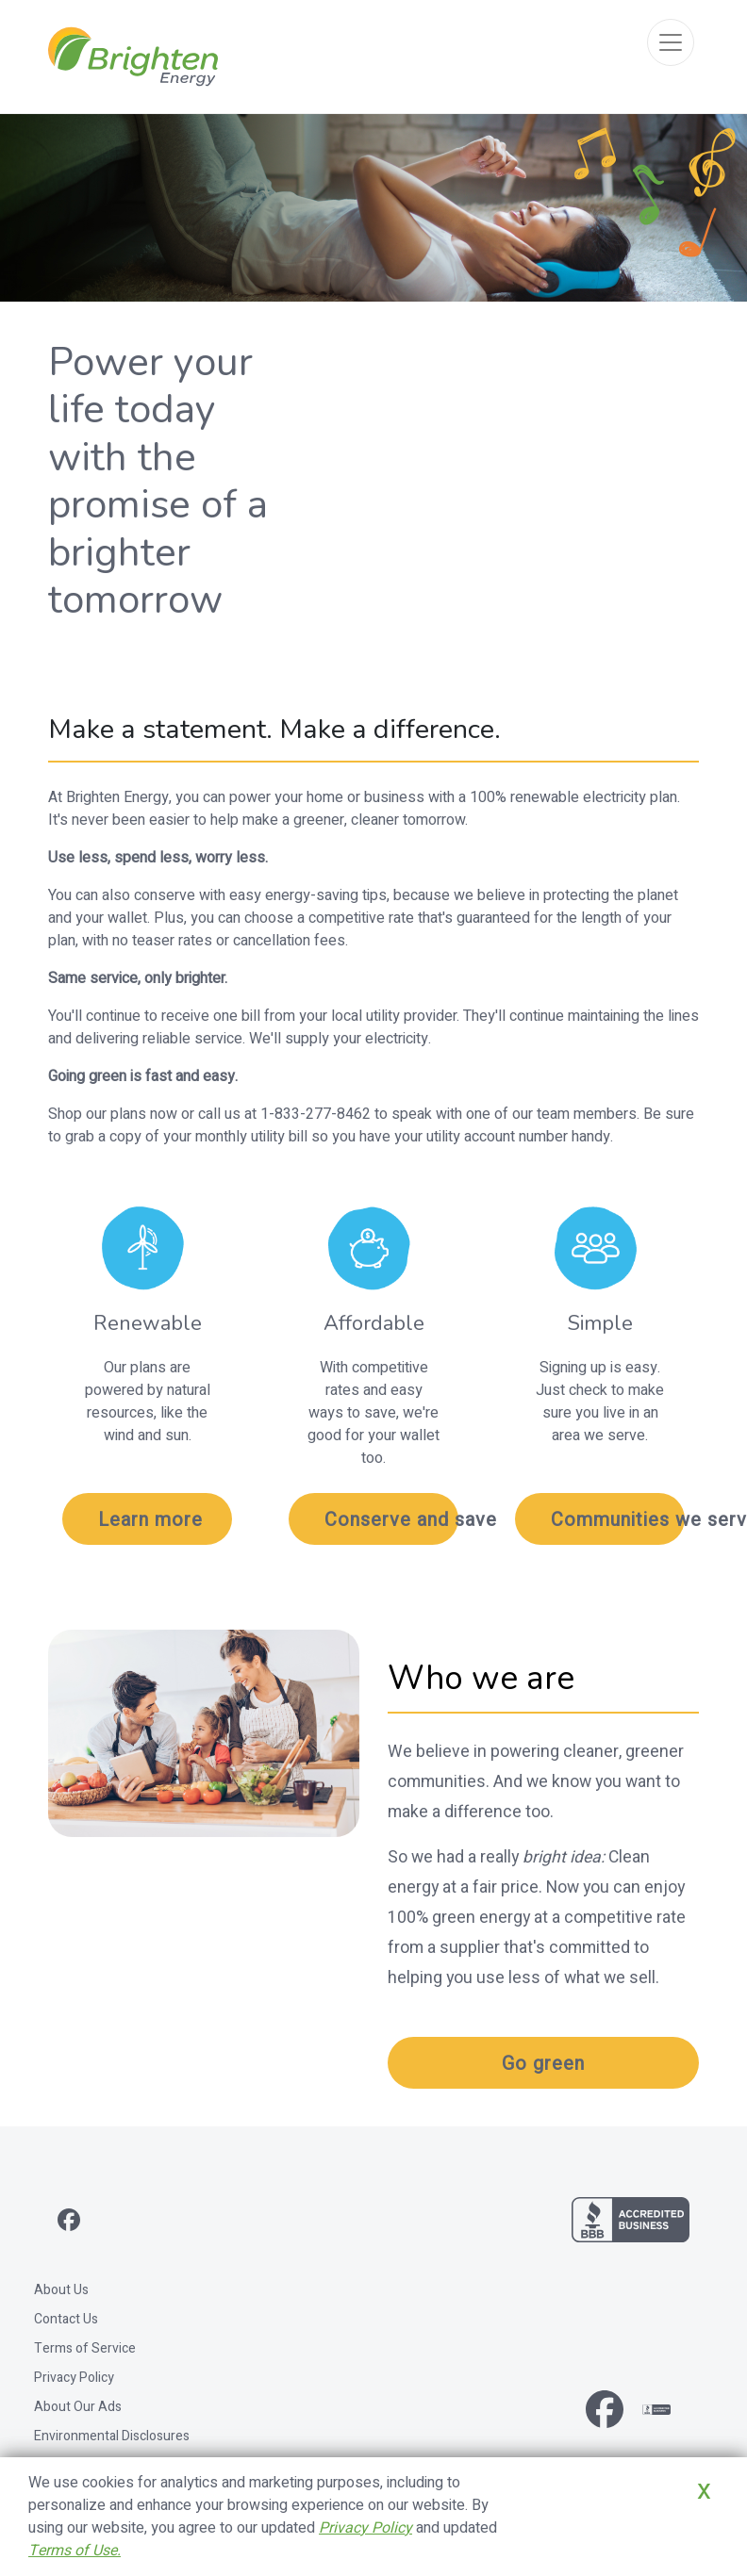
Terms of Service (85, 2348)
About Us (61, 2290)
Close (678, 2518)
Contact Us (66, 2319)
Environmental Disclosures (112, 2436)
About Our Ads (78, 2407)
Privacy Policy (74, 2377)
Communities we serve (618, 1520)
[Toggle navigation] (670, 42)
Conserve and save (391, 1520)
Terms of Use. (74, 2550)
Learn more (150, 1520)
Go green (543, 2063)
